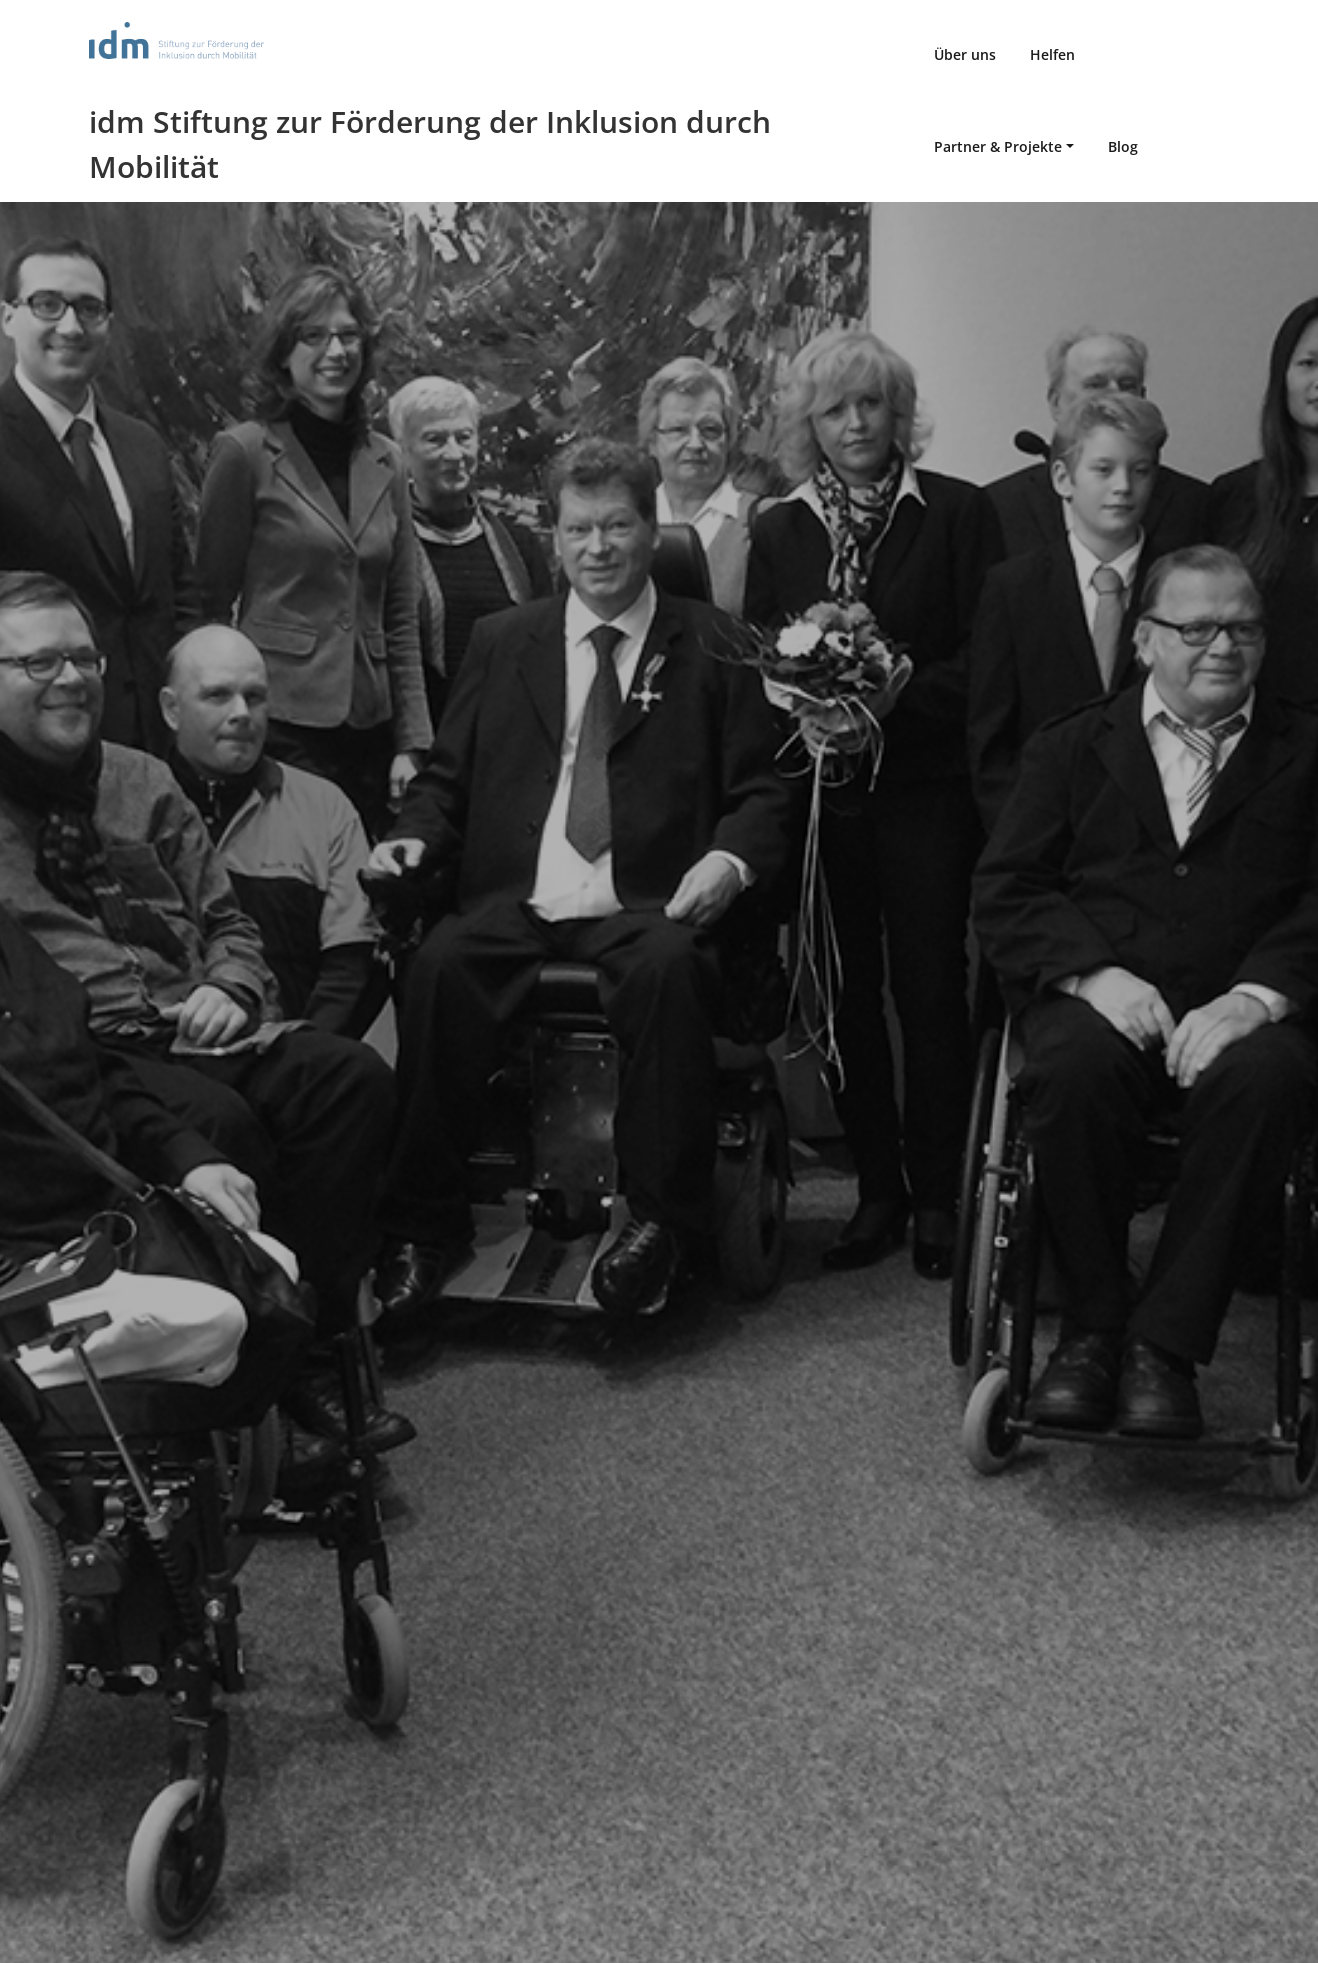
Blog (1123, 146)
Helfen (1052, 54)
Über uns (965, 54)
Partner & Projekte (998, 146)
